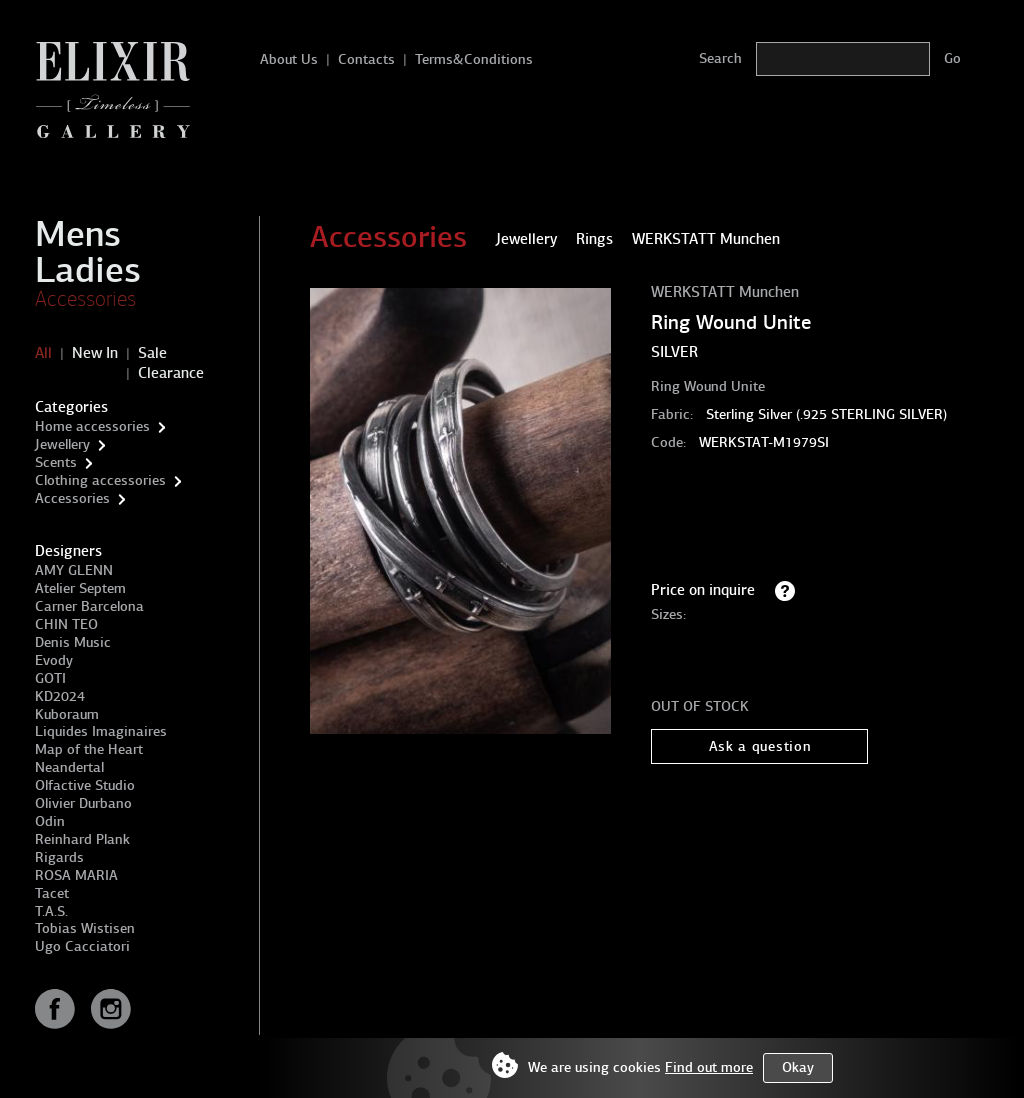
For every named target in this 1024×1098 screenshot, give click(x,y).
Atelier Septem (80, 588)
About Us (289, 59)
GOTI (50, 678)
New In (95, 353)
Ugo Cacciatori (82, 946)
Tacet (52, 893)
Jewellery (62, 444)
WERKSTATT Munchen (725, 292)
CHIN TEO (66, 624)
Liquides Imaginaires (101, 731)
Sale (152, 353)
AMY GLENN (74, 570)
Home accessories (92, 426)
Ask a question (760, 746)
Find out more (709, 1067)
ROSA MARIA (76, 875)
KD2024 (60, 696)
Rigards (59, 857)
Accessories (85, 299)
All (43, 353)
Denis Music (73, 642)
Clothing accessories (100, 480)
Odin (50, 821)
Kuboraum (67, 714)
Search (720, 58)
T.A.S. (51, 911)
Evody (54, 660)
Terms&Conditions (474, 59)
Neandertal (69, 767)
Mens (78, 234)
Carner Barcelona (89, 606)
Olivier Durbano (83, 803)
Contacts (366, 59)
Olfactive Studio (85, 785)
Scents (56, 462)
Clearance (171, 373)
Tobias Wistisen (85, 928)
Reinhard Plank (82, 839)
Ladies (88, 270)
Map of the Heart (89, 749)
